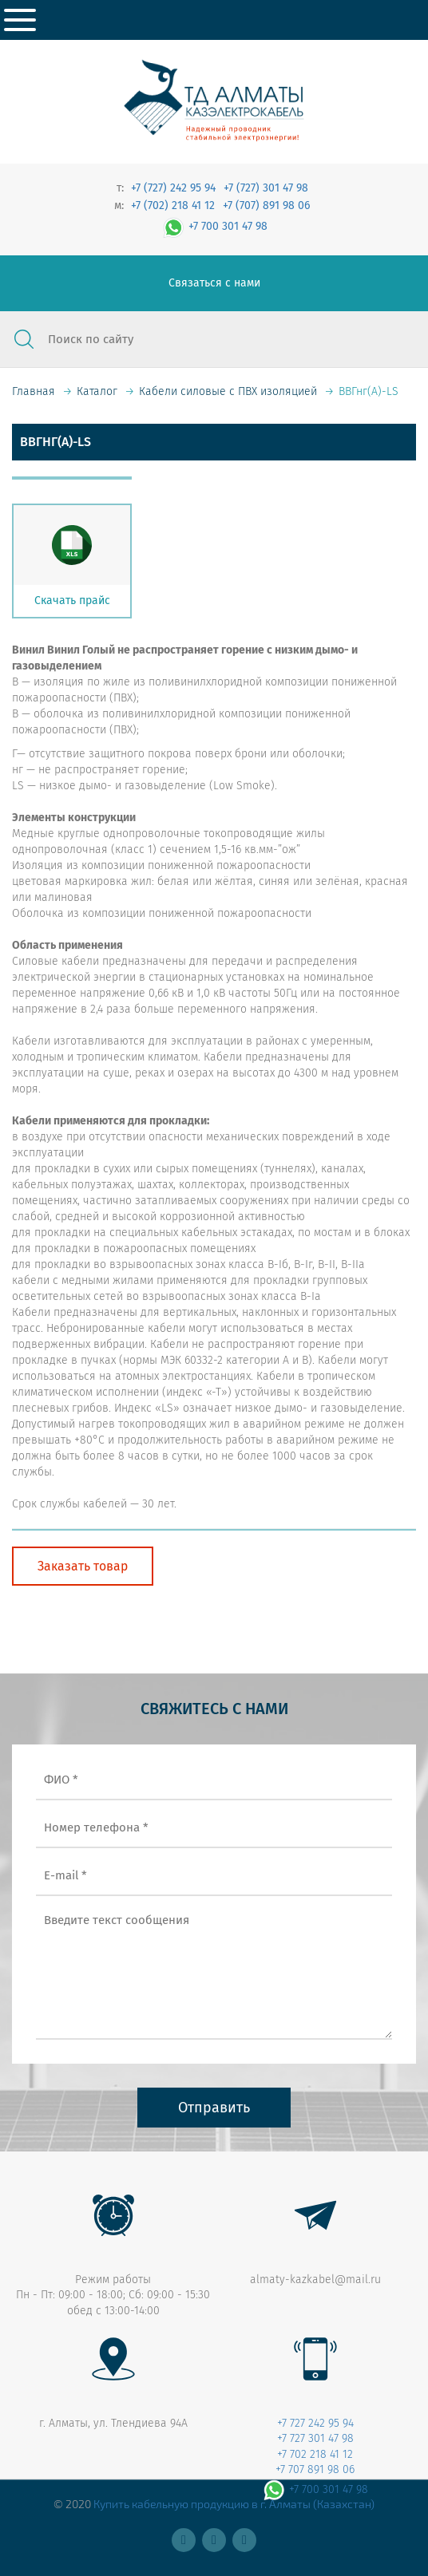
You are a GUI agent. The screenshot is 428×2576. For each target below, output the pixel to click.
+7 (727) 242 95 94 (173, 188)
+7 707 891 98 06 (315, 2469)
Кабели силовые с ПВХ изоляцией (228, 391)
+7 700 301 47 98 (214, 226)
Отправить (214, 2107)
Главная (33, 391)
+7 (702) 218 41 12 (173, 205)
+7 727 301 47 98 (315, 2438)
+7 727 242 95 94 (315, 2423)
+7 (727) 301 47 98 (266, 188)
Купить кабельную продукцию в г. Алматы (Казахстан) (233, 2504)
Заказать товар (83, 1566)
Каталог (97, 391)
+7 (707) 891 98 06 (266, 205)
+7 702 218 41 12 (315, 2454)
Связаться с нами (214, 283)
